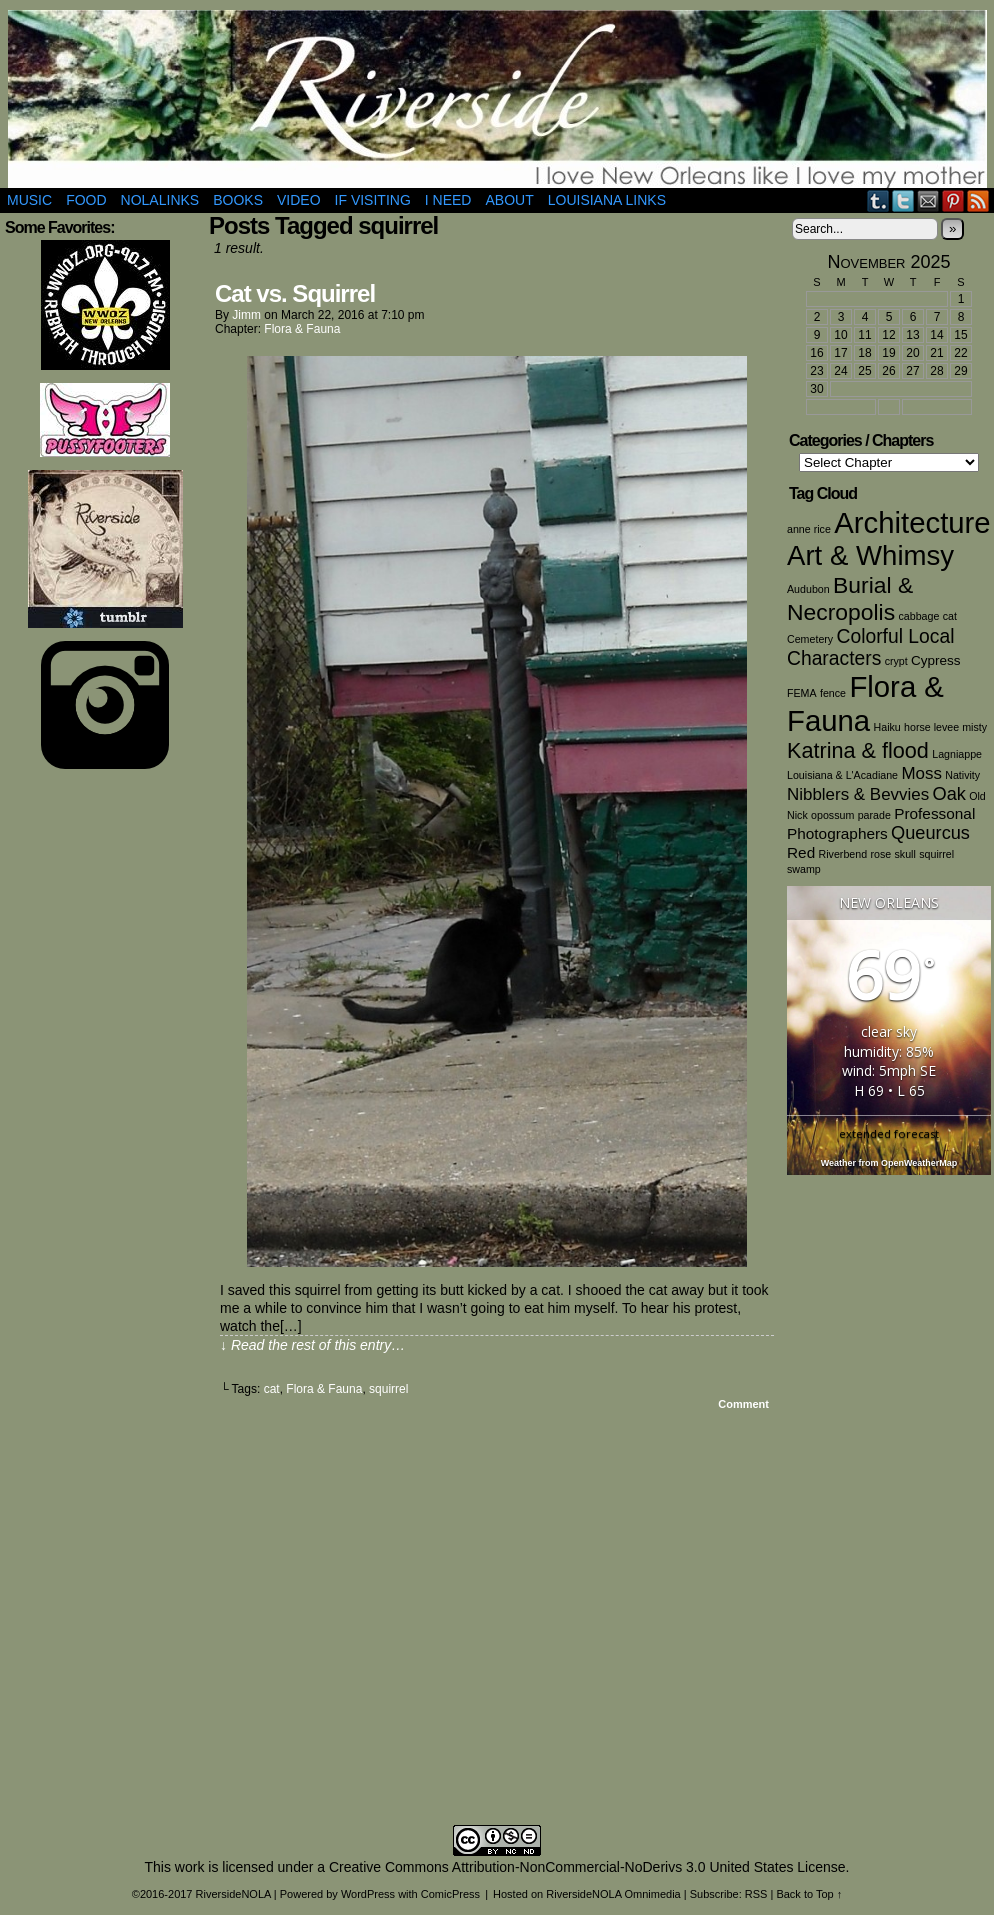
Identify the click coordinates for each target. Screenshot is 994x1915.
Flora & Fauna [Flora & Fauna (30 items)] (865, 703)
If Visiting (373, 200)
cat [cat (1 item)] (950, 616)
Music (29, 200)
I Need (448, 200)
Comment (743, 1404)
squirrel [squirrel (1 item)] (936, 854)
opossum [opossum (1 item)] (832, 815)
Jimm (246, 315)
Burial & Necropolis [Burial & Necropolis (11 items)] (850, 598)
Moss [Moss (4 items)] (921, 773)
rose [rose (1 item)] (880, 854)
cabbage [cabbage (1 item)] (918, 616)
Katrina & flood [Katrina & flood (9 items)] (858, 750)
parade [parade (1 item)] (874, 815)
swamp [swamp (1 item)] (804, 869)
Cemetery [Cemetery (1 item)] (810, 639)
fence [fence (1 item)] (833, 693)
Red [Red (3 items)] (801, 852)
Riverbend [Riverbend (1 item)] (843, 854)
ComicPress (450, 1894)
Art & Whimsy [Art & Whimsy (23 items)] (870, 555)
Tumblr (878, 200)
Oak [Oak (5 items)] (949, 794)
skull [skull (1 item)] (905, 854)
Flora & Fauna (302, 329)
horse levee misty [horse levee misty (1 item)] (945, 727)
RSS (978, 200)
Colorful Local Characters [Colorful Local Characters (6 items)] (870, 647)
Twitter (903, 200)
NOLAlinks (160, 200)
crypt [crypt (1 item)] (896, 661)
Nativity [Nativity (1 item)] (962, 775)
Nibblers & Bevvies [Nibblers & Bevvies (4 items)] (858, 794)
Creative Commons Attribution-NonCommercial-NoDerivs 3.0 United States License (587, 1867)
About (509, 200)
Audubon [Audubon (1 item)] (808, 589)
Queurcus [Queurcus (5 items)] (930, 833)
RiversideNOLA (497, 99)
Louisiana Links (607, 200)
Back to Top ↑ (809, 1894)
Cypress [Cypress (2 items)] (935, 660)
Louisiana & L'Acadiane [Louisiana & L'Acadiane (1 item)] (842, 775)
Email (928, 200)
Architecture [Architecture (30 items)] (912, 522)
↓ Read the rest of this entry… (312, 1345)
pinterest (953, 200)
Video (299, 200)
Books (238, 200)
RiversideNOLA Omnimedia (613, 1894)
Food (86, 200)
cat (272, 1389)
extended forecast (889, 1133)
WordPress (368, 1894)
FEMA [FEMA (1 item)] (802, 693)
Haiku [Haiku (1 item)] (887, 727)
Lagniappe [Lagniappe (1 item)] (957, 754)
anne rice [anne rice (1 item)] (809, 529)
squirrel (388, 1389)
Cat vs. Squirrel (295, 293)
